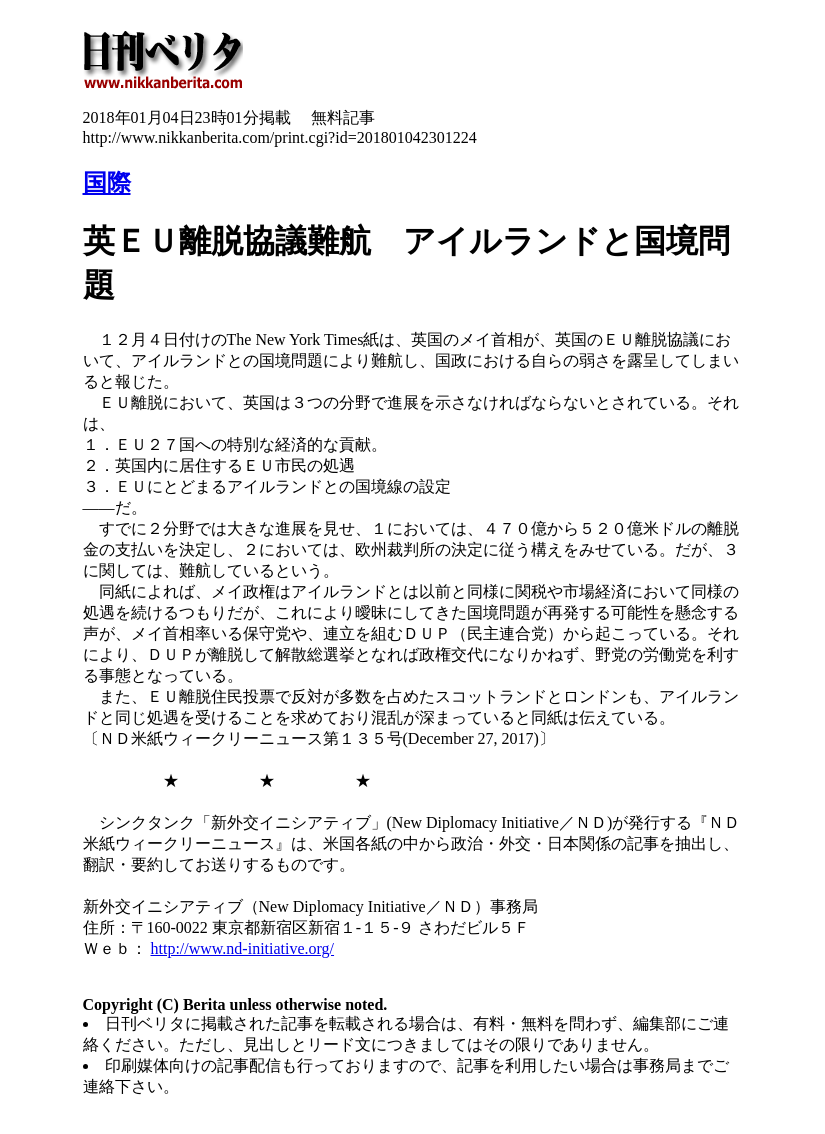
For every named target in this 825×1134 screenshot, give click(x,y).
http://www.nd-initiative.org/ (243, 948)
